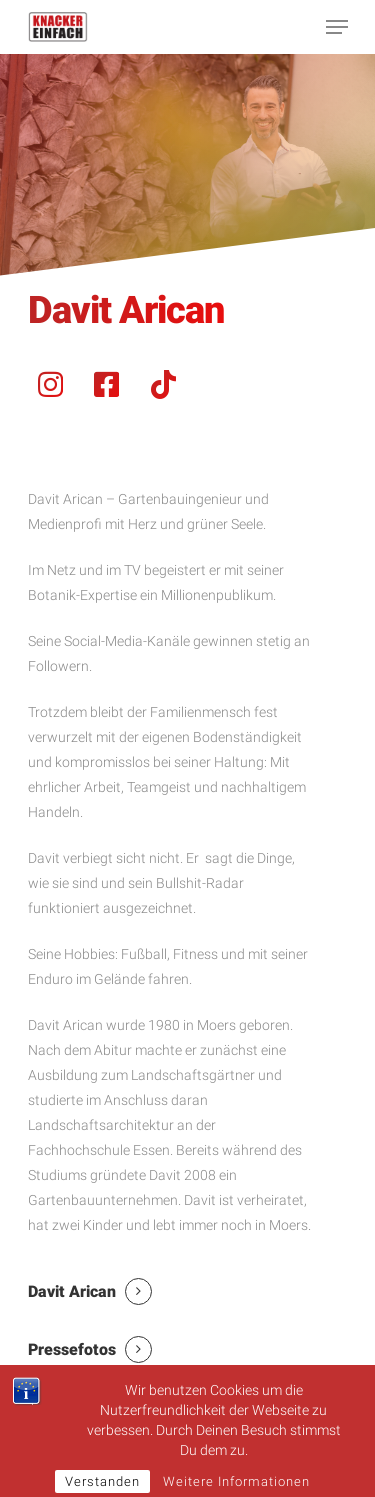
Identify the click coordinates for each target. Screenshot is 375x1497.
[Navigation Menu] (337, 27)
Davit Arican (72, 1291)
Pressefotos (72, 1349)
